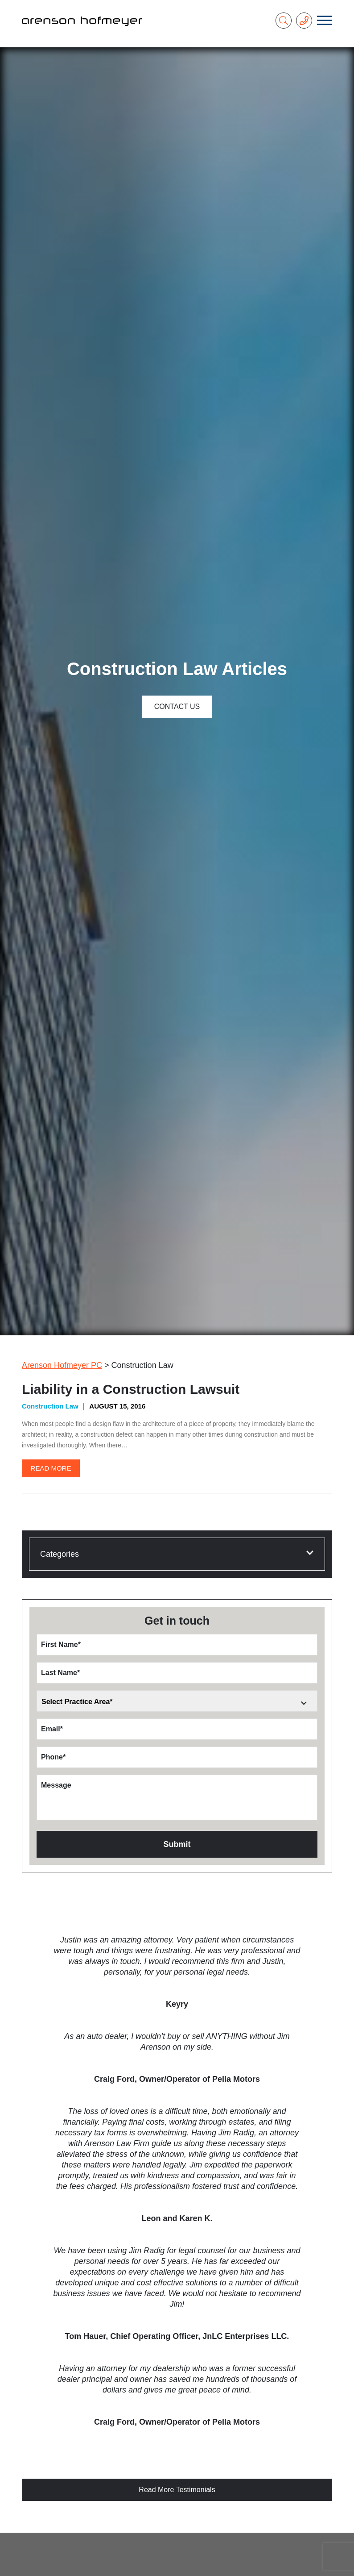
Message (56, 1785)
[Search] (284, 21)
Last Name (60, 1672)
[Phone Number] (304, 21)
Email (52, 1729)
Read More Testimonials (177, 2489)
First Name (61, 1644)
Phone (53, 1757)
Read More (51, 1468)
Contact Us (177, 706)
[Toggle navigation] (324, 20)
